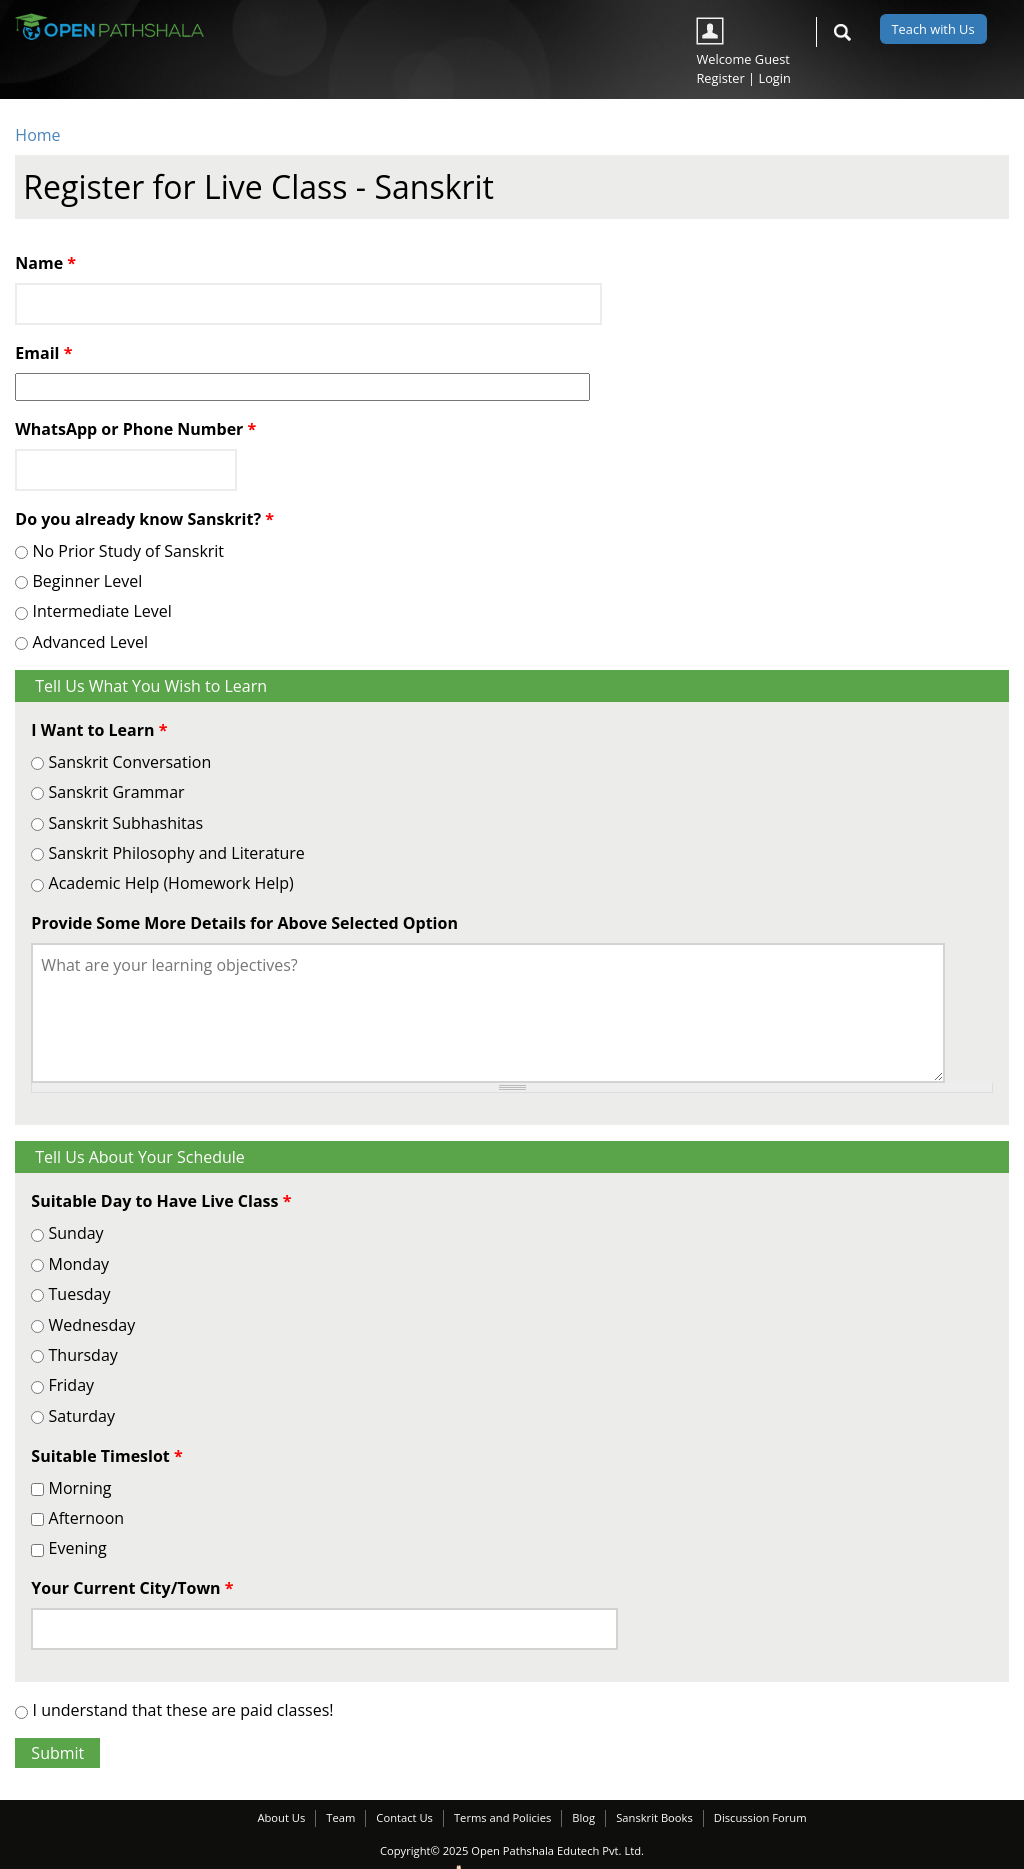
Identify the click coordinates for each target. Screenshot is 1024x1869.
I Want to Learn (99, 730)
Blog (583, 1817)
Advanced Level (91, 642)
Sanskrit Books (654, 1817)
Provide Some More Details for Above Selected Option (244, 923)
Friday (72, 1385)
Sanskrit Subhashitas (126, 823)
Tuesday (80, 1294)
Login (774, 78)
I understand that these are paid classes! (183, 1710)
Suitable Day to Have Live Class (161, 1201)
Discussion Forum (760, 1817)
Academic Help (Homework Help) (171, 883)
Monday (79, 1264)
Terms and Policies (502, 1817)
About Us (281, 1817)
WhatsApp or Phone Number (135, 429)
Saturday (82, 1416)
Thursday (83, 1355)
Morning (80, 1488)
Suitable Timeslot (106, 1456)
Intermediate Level (102, 611)
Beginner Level (88, 581)
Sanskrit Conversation (130, 762)
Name (45, 263)
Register (720, 78)
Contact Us (404, 1817)
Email (43, 353)
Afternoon (87, 1518)
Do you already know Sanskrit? (144, 519)
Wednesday (92, 1325)
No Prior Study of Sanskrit (129, 551)
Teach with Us (933, 29)
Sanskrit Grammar (117, 792)
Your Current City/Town (132, 1588)
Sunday (76, 1233)
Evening (78, 1548)
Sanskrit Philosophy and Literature (177, 853)
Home (37, 135)
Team (340, 1817)
